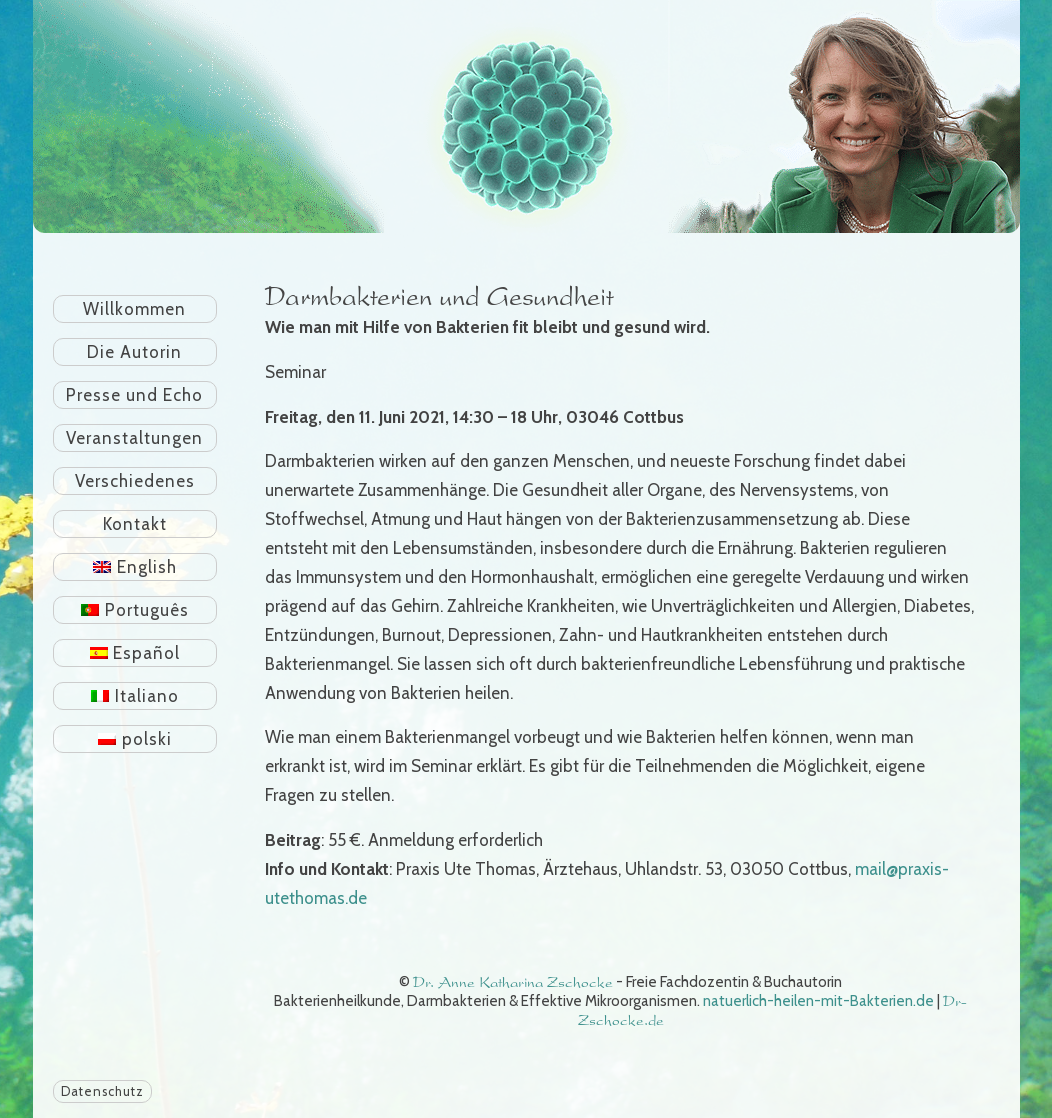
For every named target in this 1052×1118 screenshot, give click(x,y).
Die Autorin (134, 352)
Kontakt (135, 524)
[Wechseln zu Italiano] (135, 696)
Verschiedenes (135, 481)
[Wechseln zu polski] (135, 739)
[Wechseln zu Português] (135, 610)
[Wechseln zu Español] (135, 653)
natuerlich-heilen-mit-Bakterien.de (818, 1001)
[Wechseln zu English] (135, 567)
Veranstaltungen (134, 438)
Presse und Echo (134, 395)
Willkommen (134, 309)
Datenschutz (102, 1091)
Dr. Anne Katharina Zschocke (513, 982)
